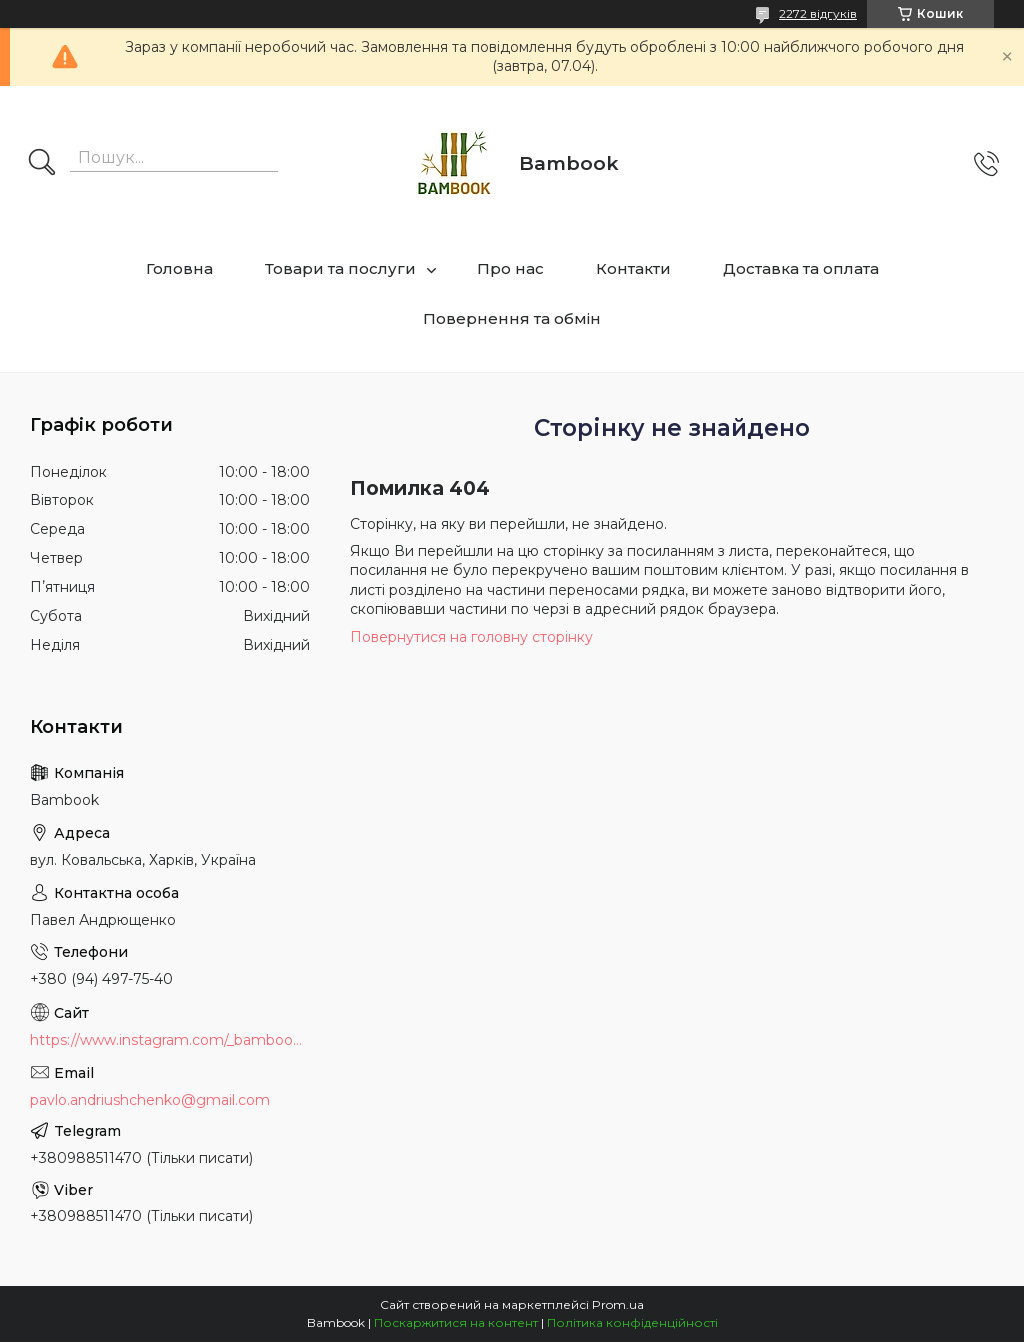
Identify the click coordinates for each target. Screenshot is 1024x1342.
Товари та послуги (340, 268)
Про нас (510, 268)
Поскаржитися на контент (456, 1322)
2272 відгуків (818, 13)
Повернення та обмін (512, 318)
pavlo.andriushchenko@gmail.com (150, 1100)
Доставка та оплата (801, 268)
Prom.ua (618, 1304)
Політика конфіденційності (632, 1322)
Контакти (633, 268)
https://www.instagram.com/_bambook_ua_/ (170, 1040)
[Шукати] (42, 164)
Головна (179, 268)
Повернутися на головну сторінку (471, 637)
